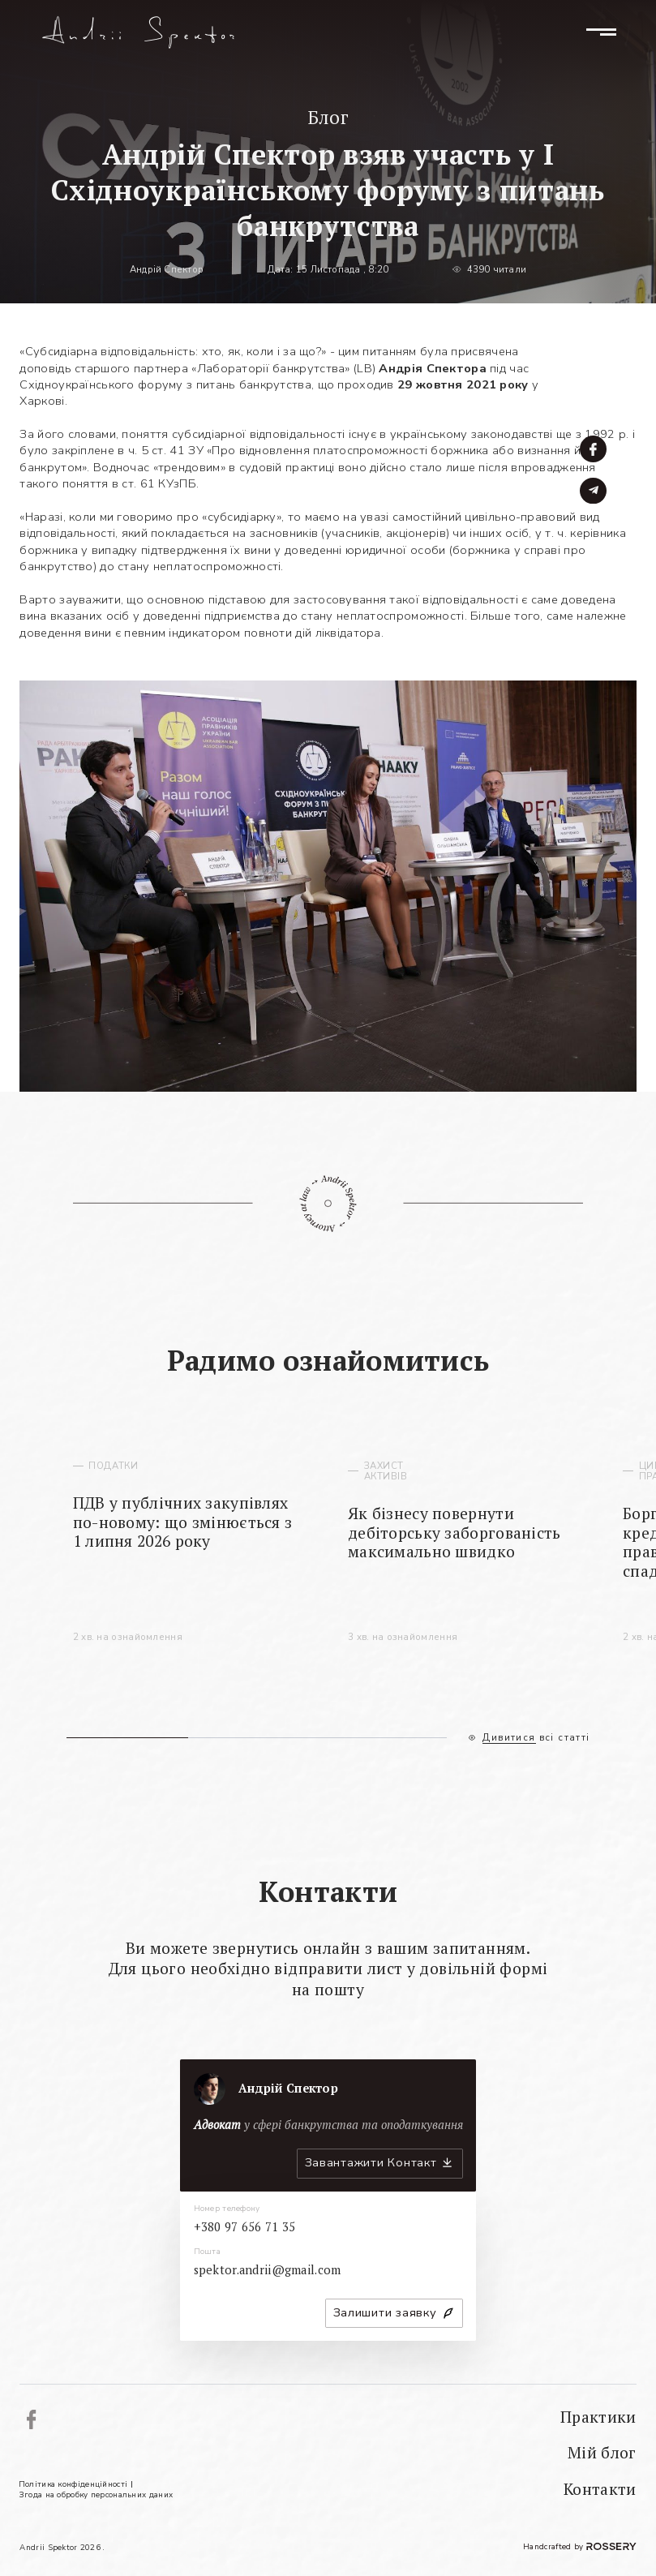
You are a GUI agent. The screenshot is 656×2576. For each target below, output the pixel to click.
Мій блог (602, 2452)
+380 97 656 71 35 (245, 2227)
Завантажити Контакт (371, 2162)
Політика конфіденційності (73, 2484)
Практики (598, 2417)
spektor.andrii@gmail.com (267, 2270)
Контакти (600, 2489)
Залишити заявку (385, 2312)
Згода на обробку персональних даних (96, 2494)
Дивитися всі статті (536, 1738)
